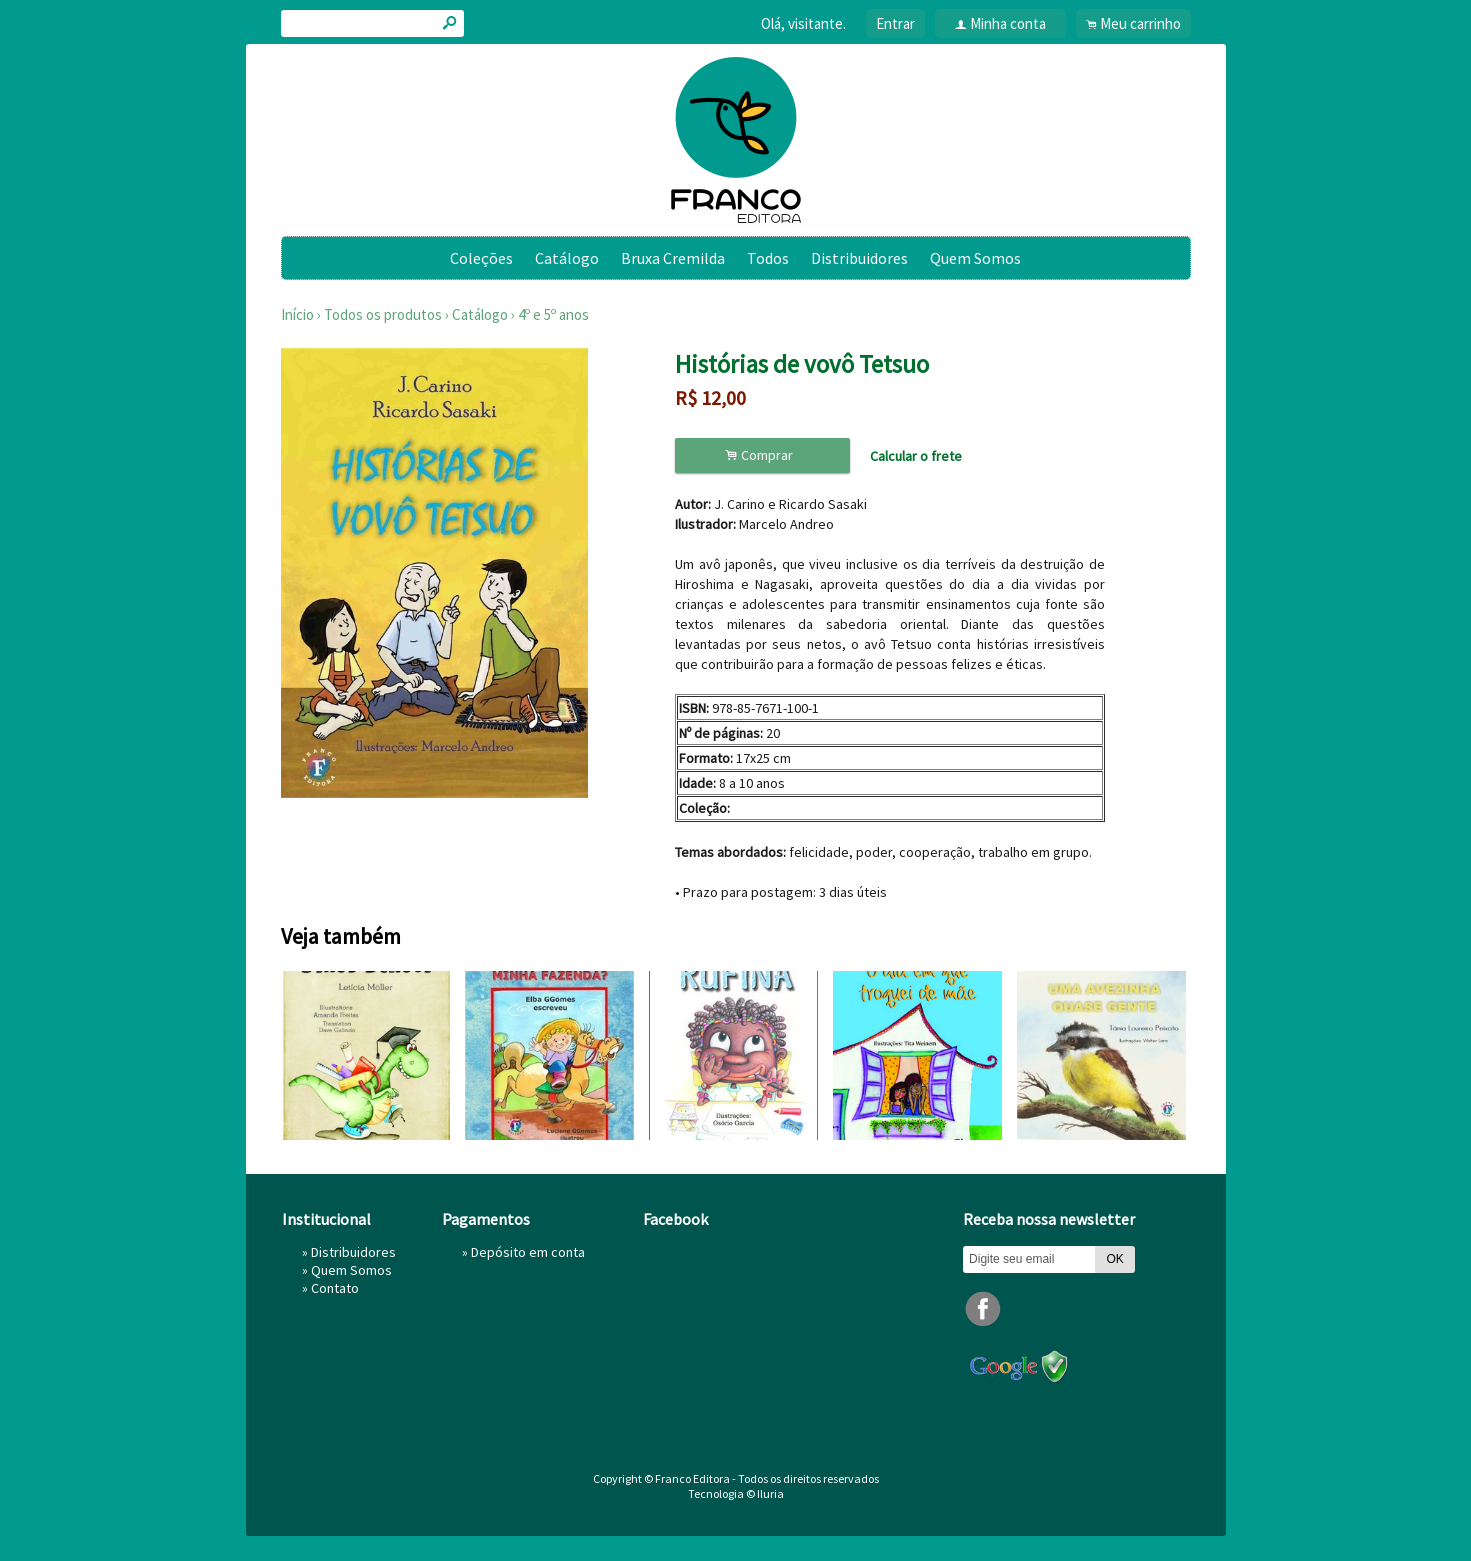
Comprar (762, 455)
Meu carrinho (1140, 23)
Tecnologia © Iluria (736, 1493)
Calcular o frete (916, 456)
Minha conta (1008, 23)
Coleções (481, 258)
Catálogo (567, 258)
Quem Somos (975, 258)
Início (297, 314)
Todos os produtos (383, 314)
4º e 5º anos (553, 314)
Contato (335, 1288)
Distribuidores (859, 258)
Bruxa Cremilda (673, 258)
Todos (768, 258)
